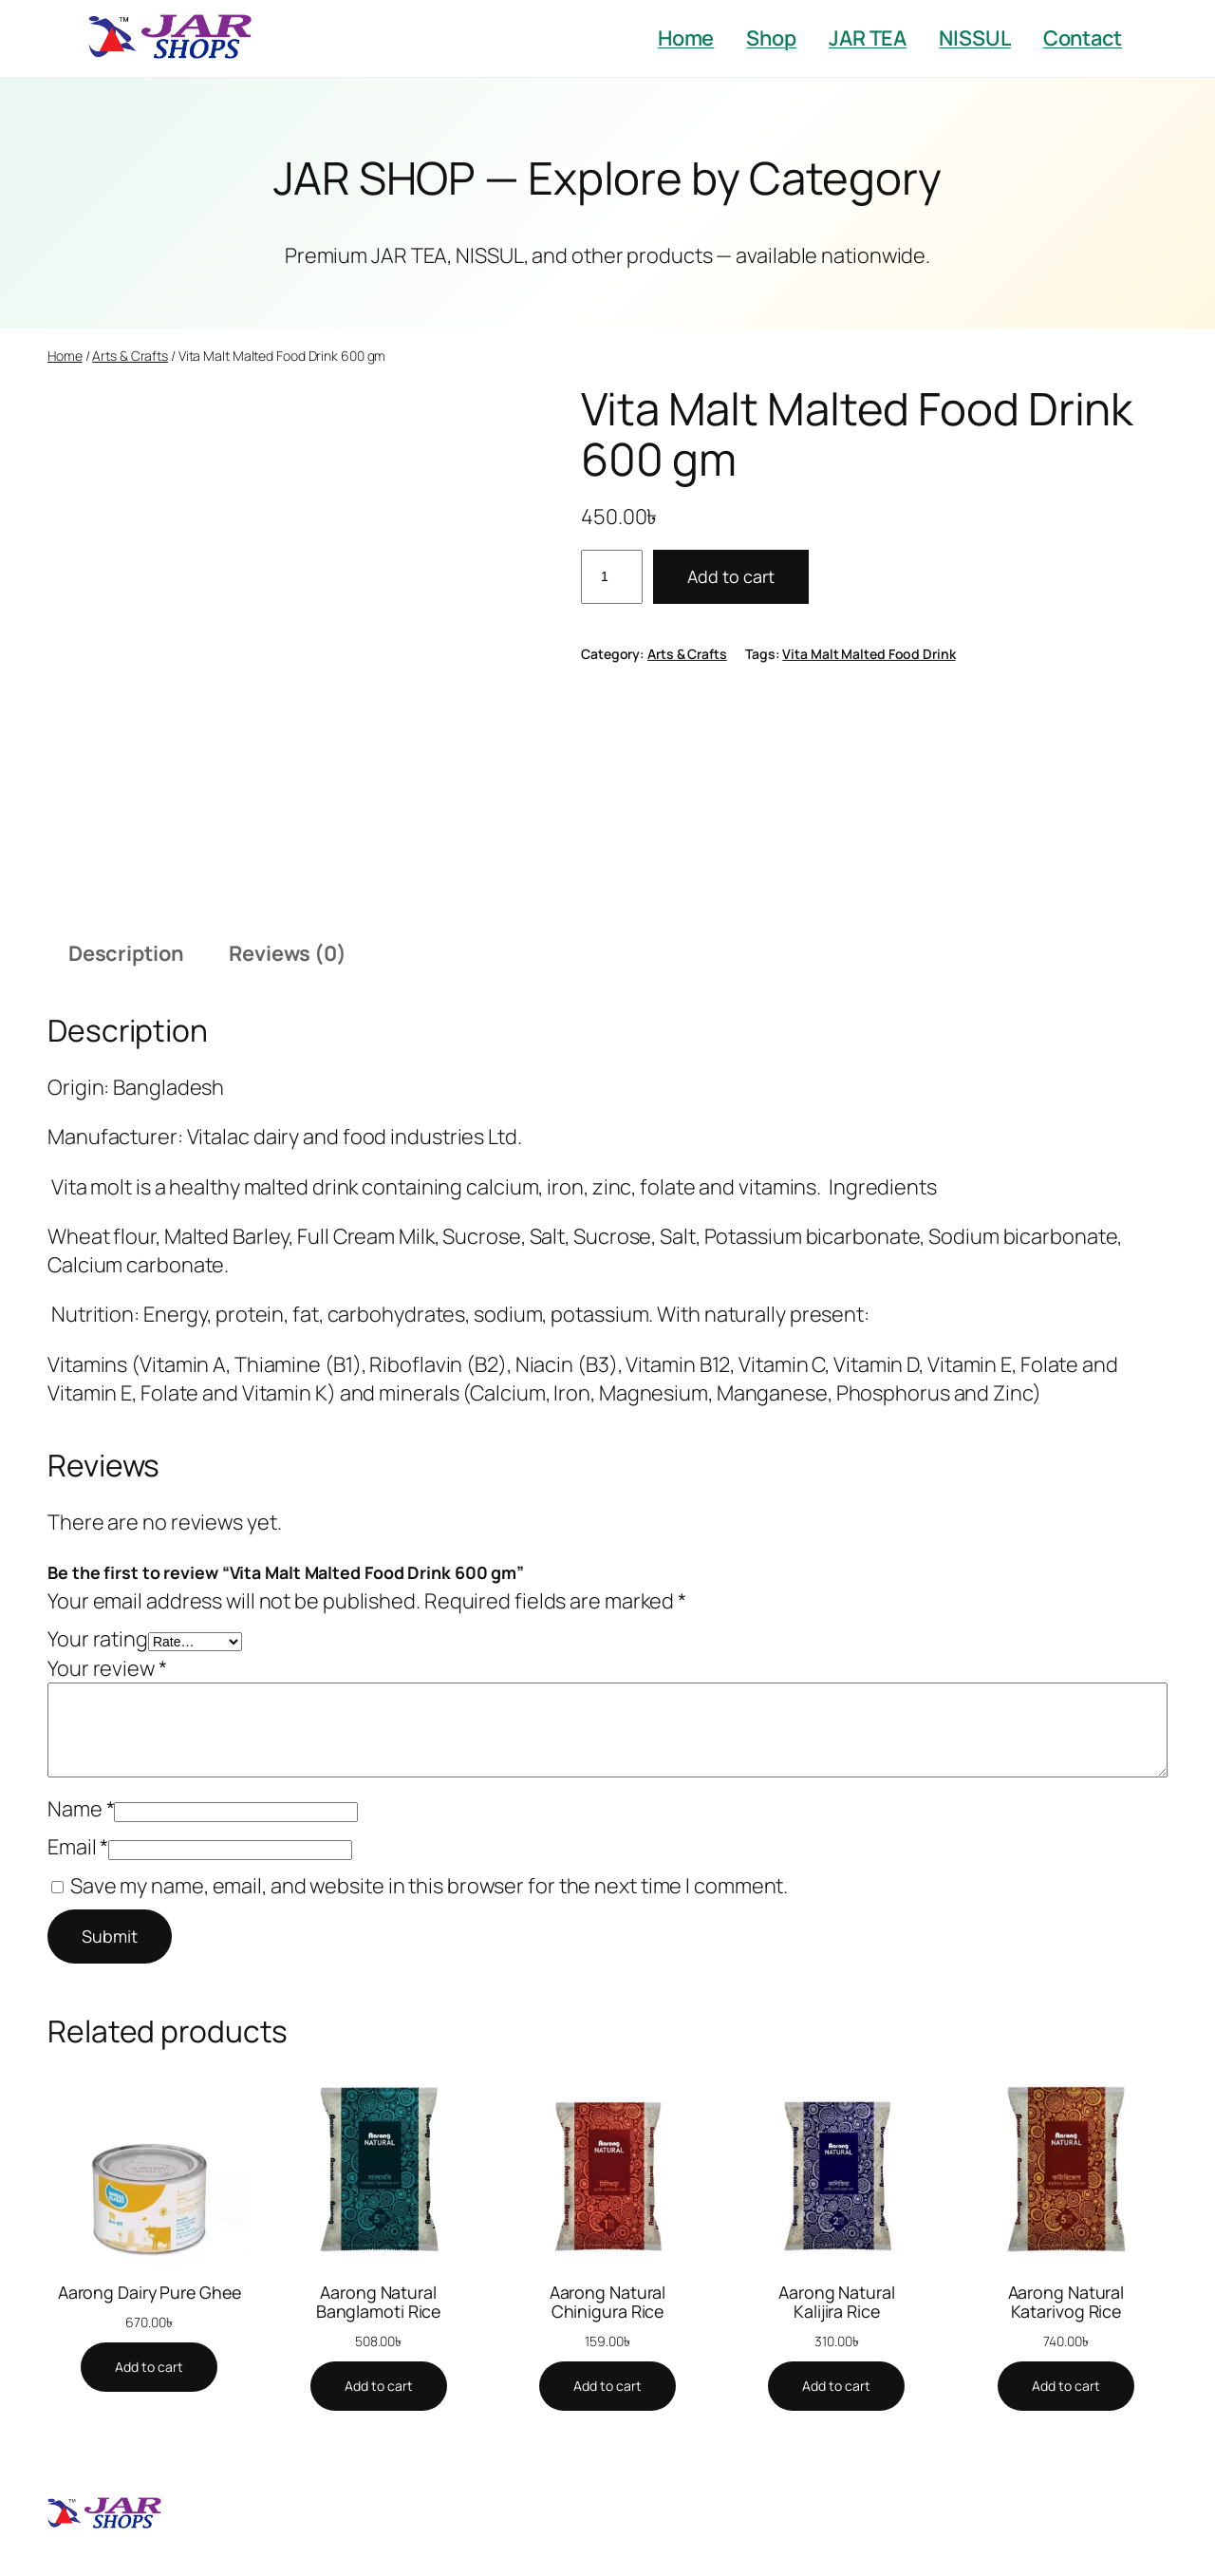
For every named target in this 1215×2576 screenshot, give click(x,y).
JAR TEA (868, 38)
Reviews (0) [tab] (287, 953)
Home (686, 38)
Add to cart (731, 576)
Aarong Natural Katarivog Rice (1066, 2302)
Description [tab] (126, 953)
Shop (771, 38)
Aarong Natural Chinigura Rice (608, 2302)
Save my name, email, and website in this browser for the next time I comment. (429, 1885)
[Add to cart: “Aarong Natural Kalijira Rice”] (836, 2386)
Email (77, 1847)
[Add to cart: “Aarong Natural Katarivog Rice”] (1066, 2386)
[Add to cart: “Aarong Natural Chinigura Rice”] (607, 2386)
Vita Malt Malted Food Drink (868, 654)
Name (80, 1809)
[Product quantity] (612, 577)
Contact (1082, 38)
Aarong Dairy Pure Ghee (149, 2292)
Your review (107, 1668)
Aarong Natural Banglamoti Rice (378, 2302)
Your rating (97, 1639)
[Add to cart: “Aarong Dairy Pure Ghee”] (149, 2367)
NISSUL (974, 38)
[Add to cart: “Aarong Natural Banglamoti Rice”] (378, 2386)
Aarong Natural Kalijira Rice (836, 2302)
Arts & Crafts (130, 356)
